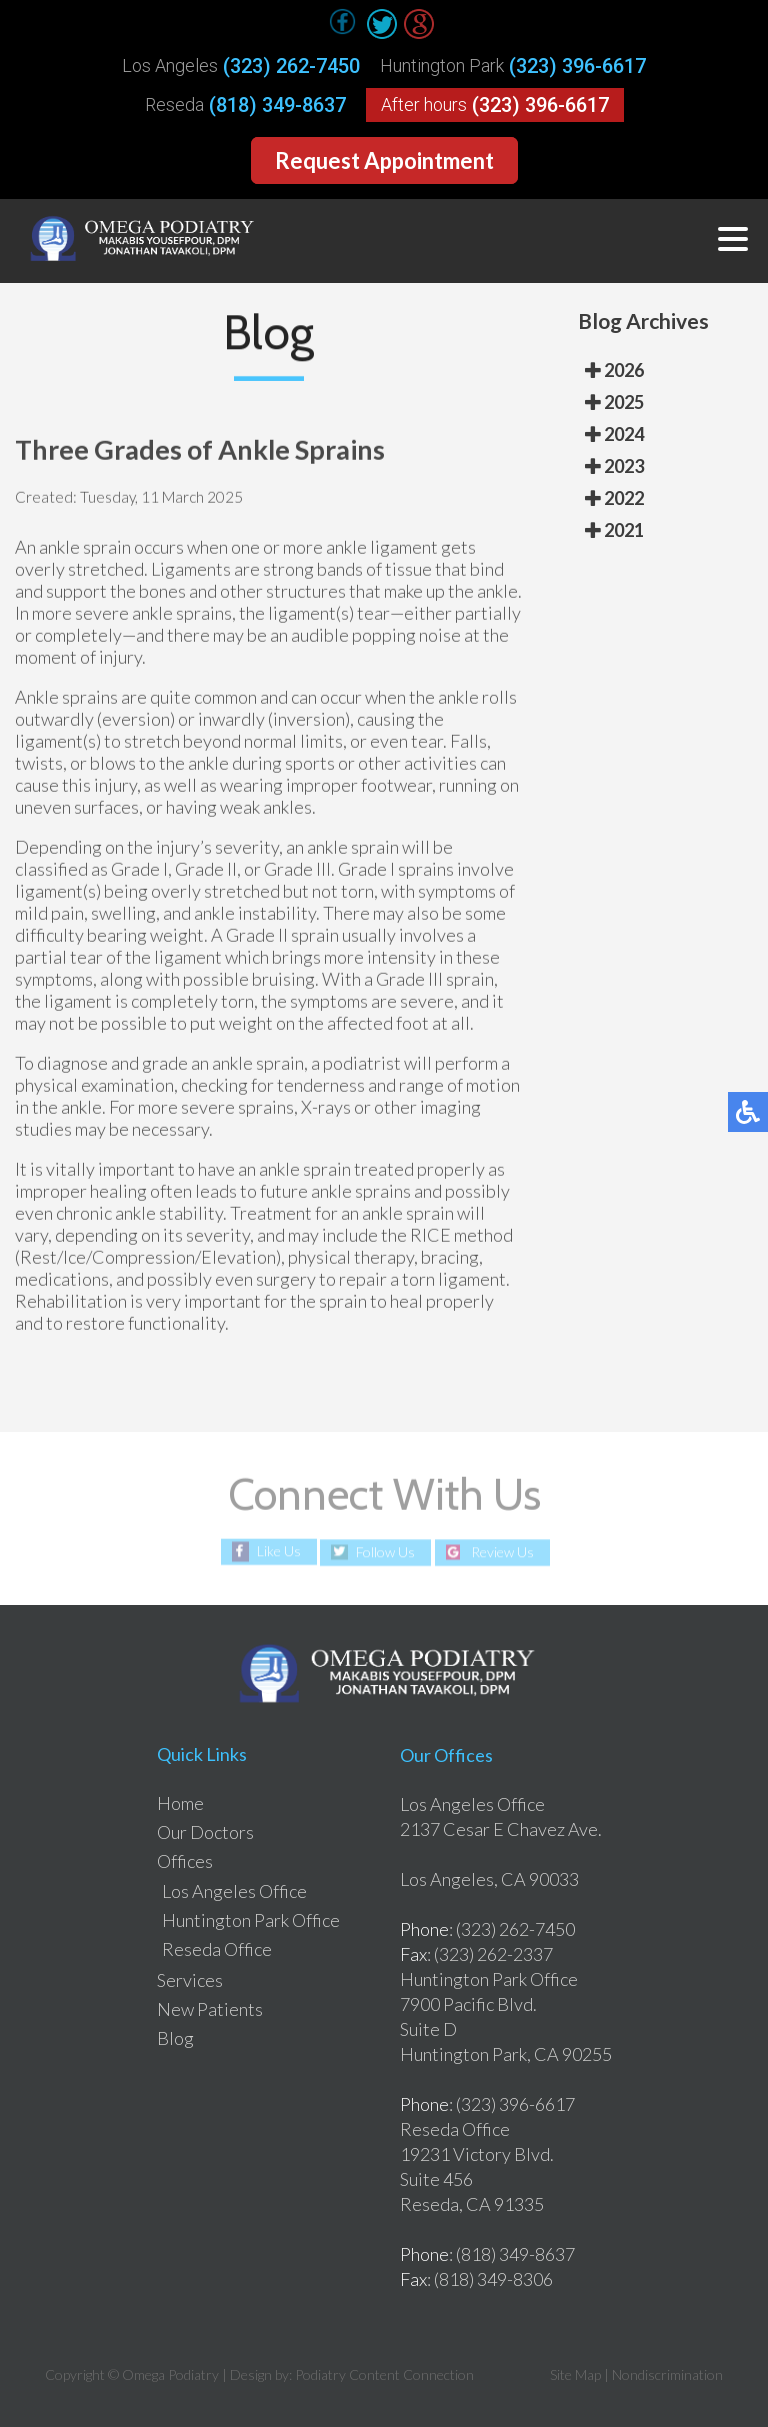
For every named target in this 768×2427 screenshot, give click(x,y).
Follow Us (385, 1552)
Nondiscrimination (667, 2374)
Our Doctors (205, 1832)
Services (190, 1980)
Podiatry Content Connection (384, 2374)
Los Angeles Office (234, 1891)
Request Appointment (384, 160)
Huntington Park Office (251, 1920)
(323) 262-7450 (291, 66)
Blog (175, 2038)
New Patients (210, 2009)
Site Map (575, 2374)
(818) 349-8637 (277, 105)
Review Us (502, 1552)
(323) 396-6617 (577, 66)
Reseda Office (217, 1949)
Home (180, 1803)
